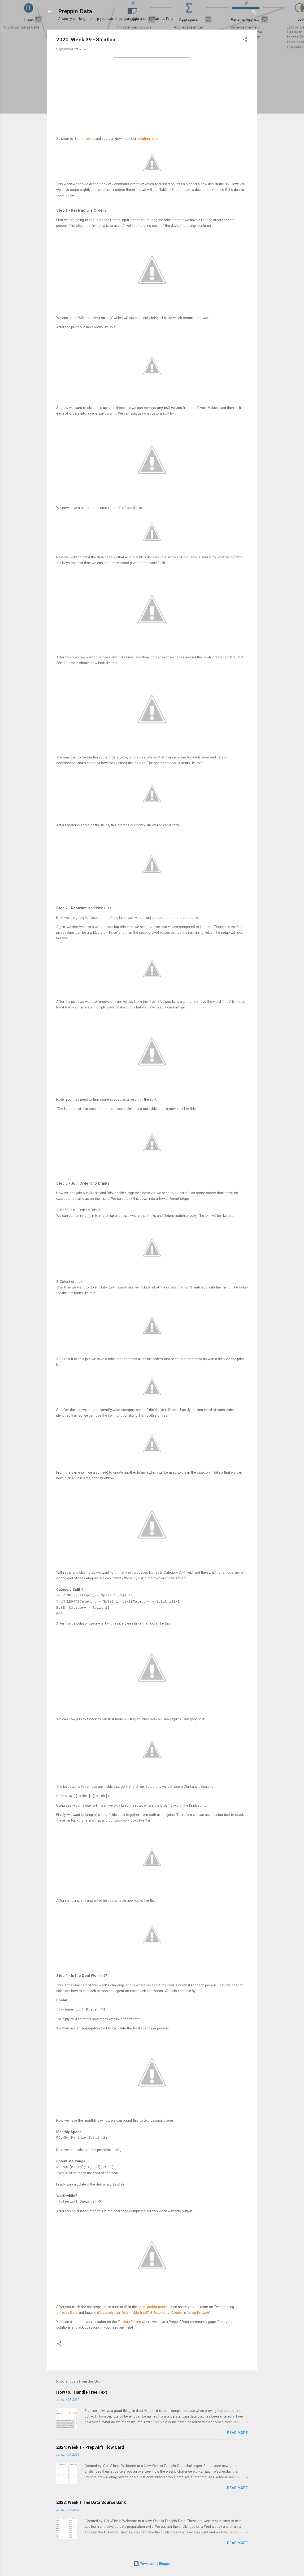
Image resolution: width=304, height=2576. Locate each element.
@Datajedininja (108, 2312)
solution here (147, 138)
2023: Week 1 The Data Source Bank (91, 2502)
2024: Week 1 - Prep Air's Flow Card (90, 2447)
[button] (245, 40)
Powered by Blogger (152, 2564)
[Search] (254, 13)
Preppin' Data (75, 11)
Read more (237, 2433)
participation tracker (153, 2307)
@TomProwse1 (199, 2312)
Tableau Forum (129, 2322)
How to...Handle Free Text (81, 2392)
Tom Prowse (84, 138)
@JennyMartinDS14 (137, 2312)
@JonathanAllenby (167, 2312)
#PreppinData (66, 2312)
